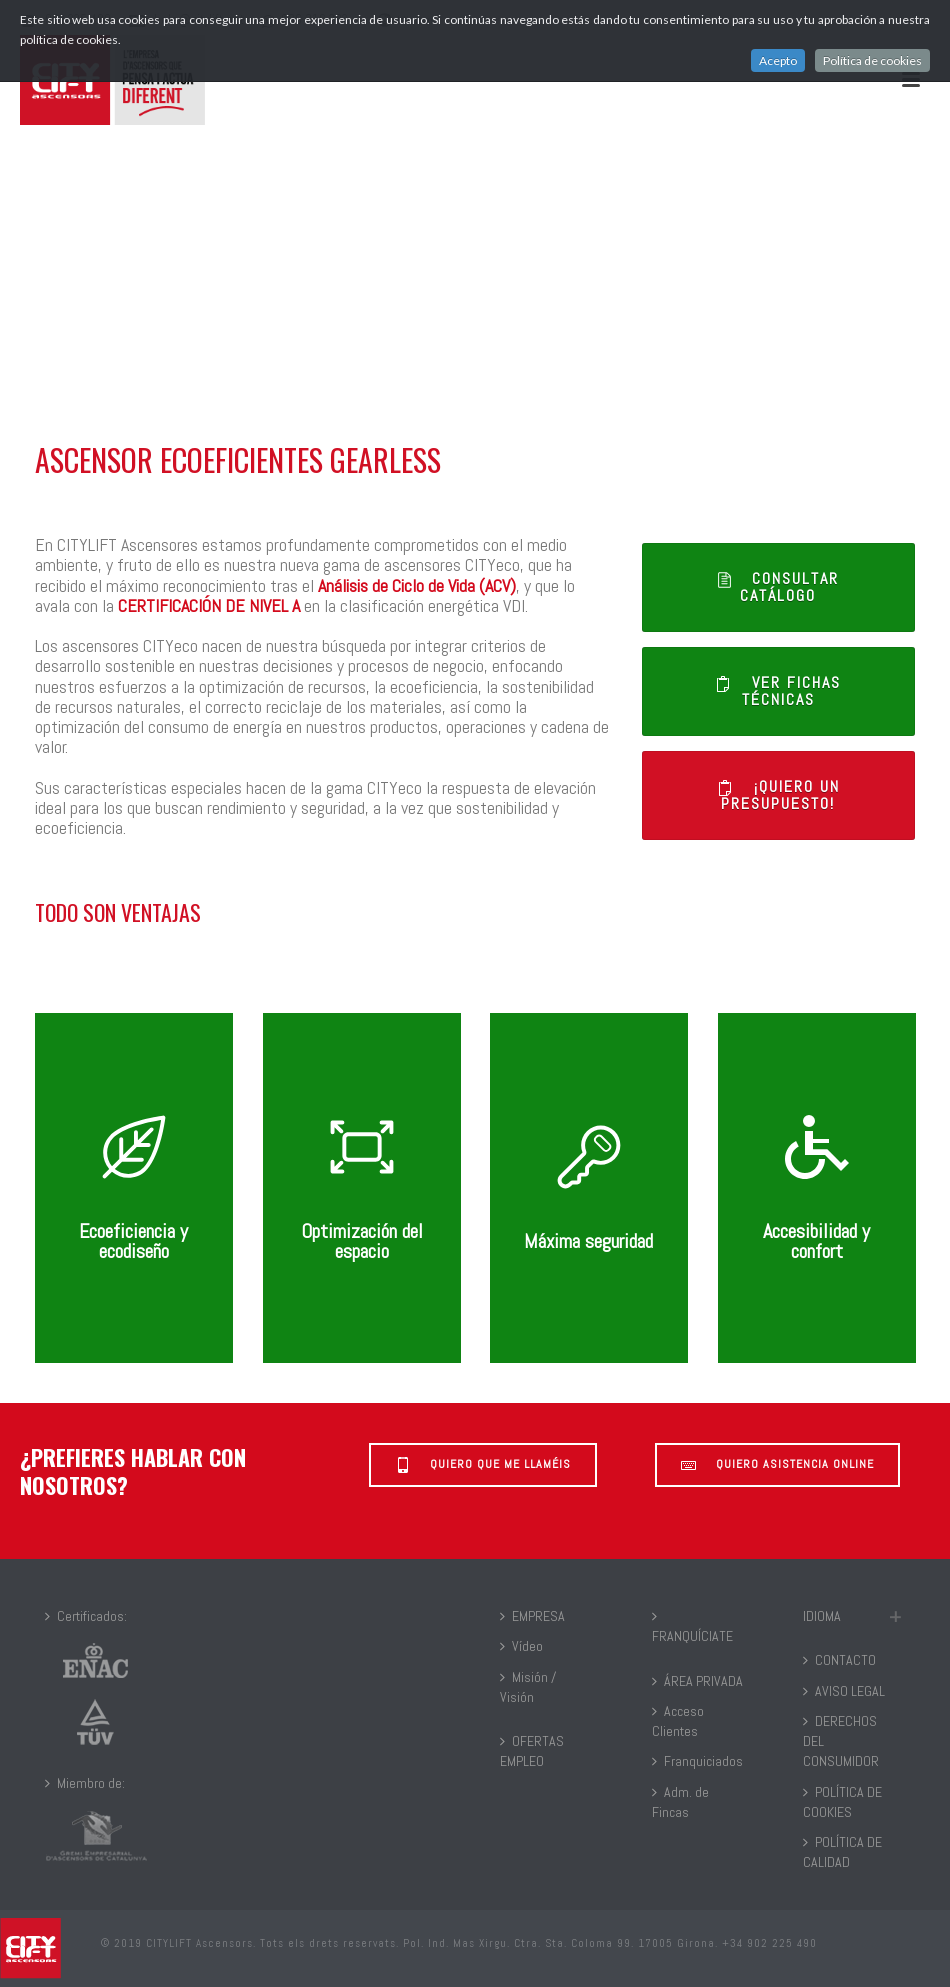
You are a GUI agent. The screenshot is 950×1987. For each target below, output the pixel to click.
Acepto (778, 60)
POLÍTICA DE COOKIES (842, 1802)
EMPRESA (532, 1616)
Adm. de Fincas (680, 1802)
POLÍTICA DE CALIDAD (842, 1852)
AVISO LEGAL (844, 1691)
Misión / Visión (528, 1687)
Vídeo (521, 1646)
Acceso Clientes (678, 1721)
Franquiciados (697, 1761)
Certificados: (86, 1616)
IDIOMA (822, 1616)
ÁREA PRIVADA (697, 1681)
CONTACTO (839, 1660)
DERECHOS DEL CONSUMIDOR (841, 1741)
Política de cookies (872, 60)
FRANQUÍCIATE (692, 1627)
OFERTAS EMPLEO (532, 1751)
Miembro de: (85, 1783)
